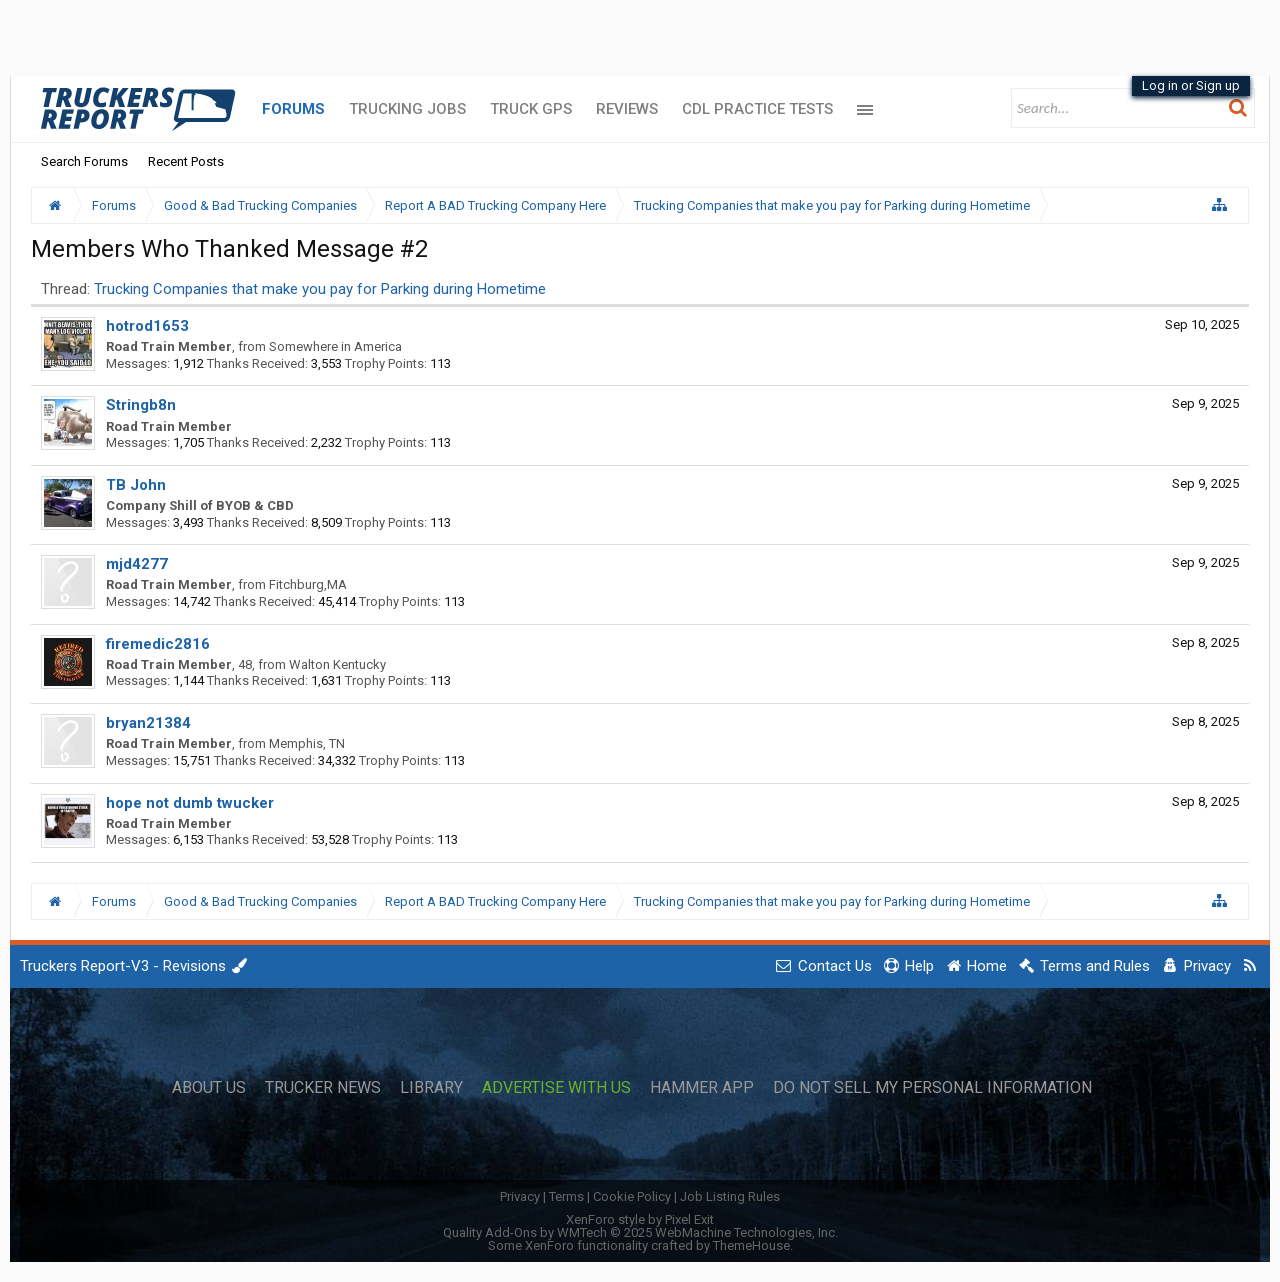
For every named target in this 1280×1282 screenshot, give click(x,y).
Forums (293, 109)
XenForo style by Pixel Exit (640, 1219)
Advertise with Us (556, 1088)
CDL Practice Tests (757, 109)
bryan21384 (148, 723)
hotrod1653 (147, 326)
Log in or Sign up (1191, 85)
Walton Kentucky (337, 664)
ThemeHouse (751, 1245)
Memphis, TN (307, 743)
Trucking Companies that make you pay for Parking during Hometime (320, 289)
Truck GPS (531, 109)
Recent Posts (186, 161)
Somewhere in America (335, 346)
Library (431, 1088)
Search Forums (84, 161)
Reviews (627, 109)
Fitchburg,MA (308, 584)
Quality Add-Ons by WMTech (640, 1232)
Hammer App (702, 1088)
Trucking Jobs (407, 109)
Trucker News (323, 1088)
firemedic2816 (158, 644)
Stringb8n (141, 405)
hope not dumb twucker (190, 803)
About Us (209, 1088)
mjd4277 (137, 564)
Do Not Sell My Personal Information (932, 1088)
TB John (136, 485)
